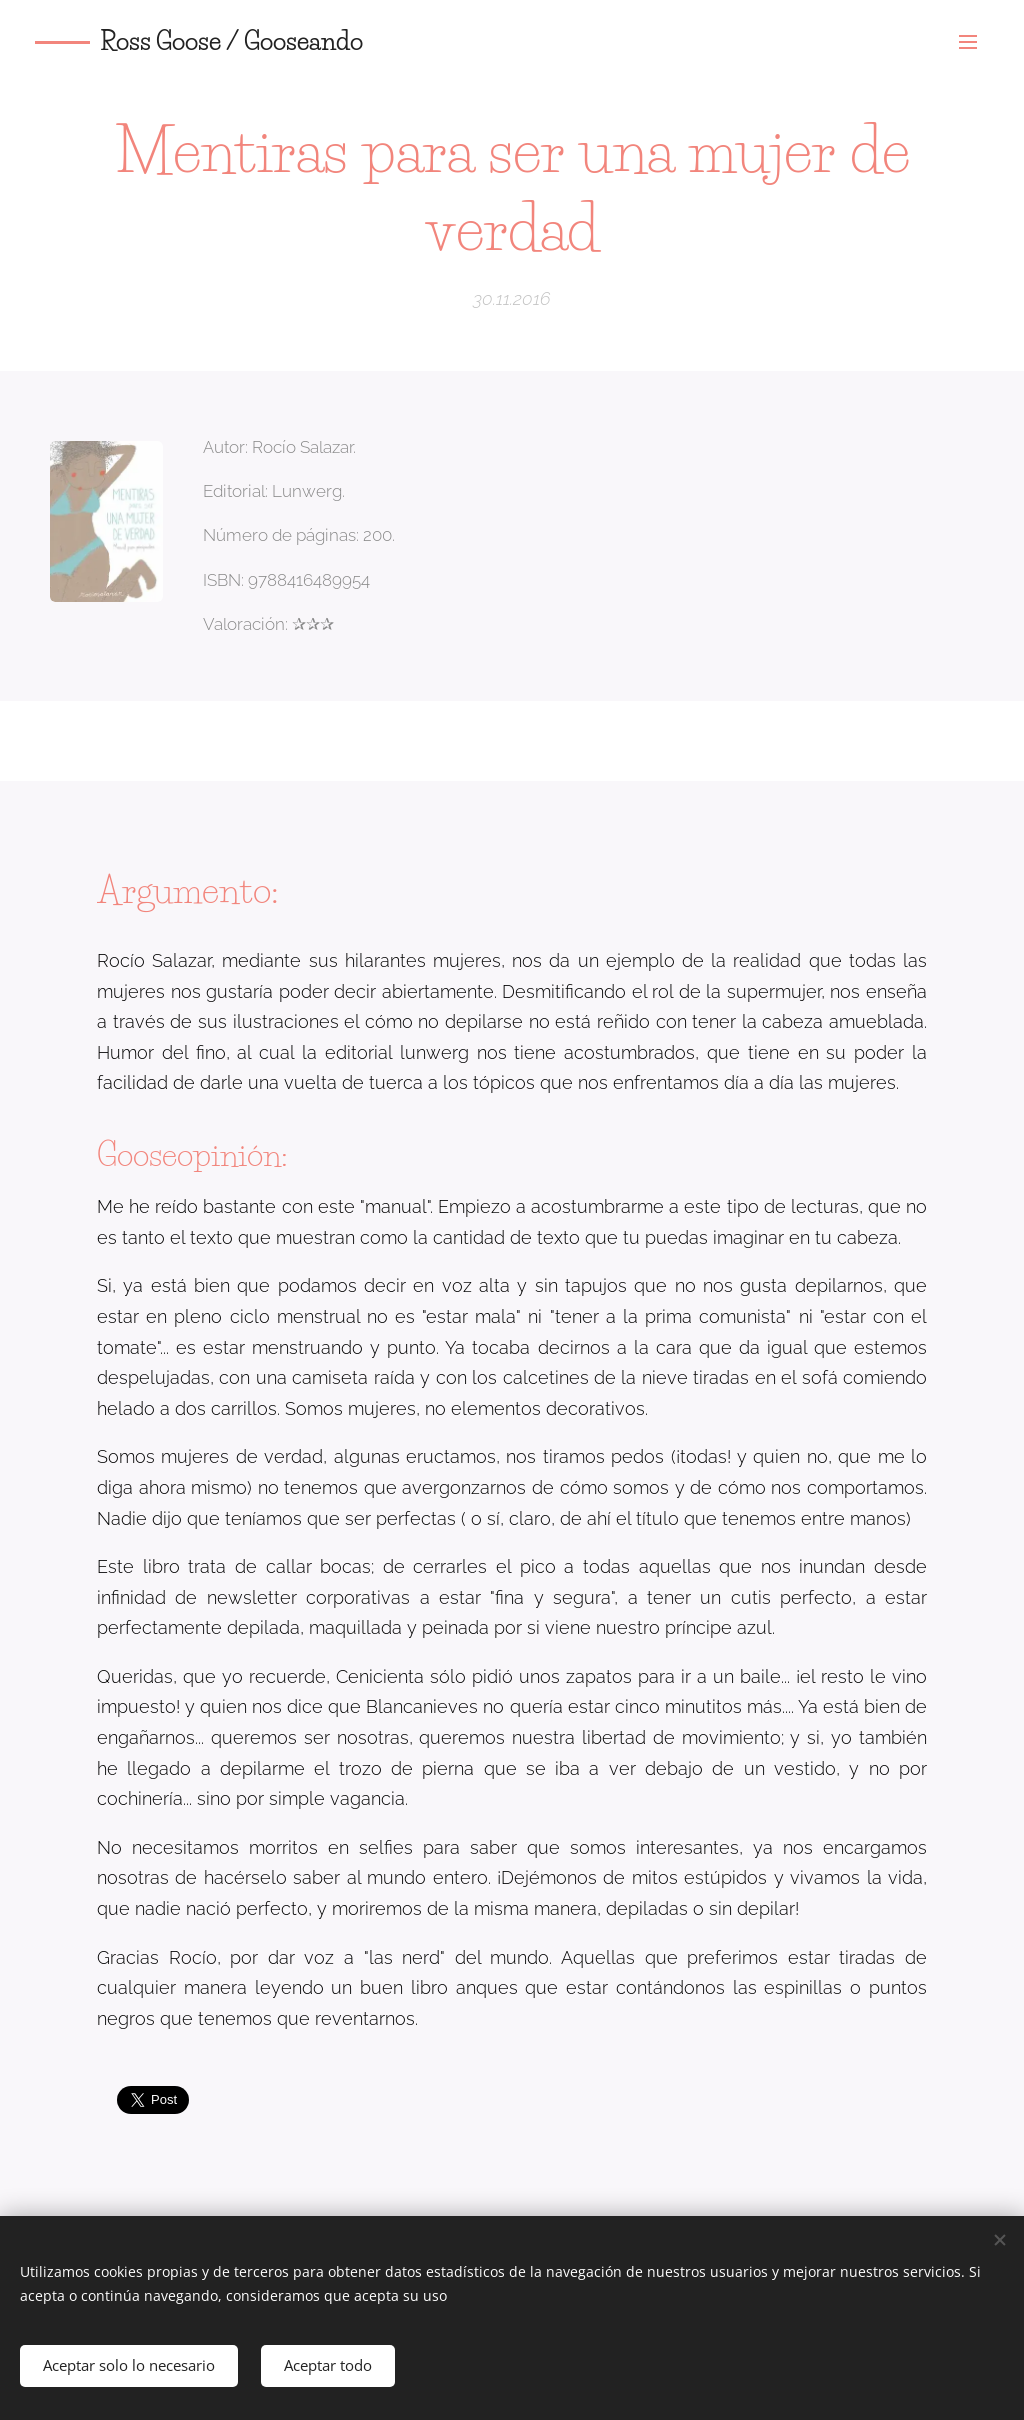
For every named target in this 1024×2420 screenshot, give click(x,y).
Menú (968, 42)
